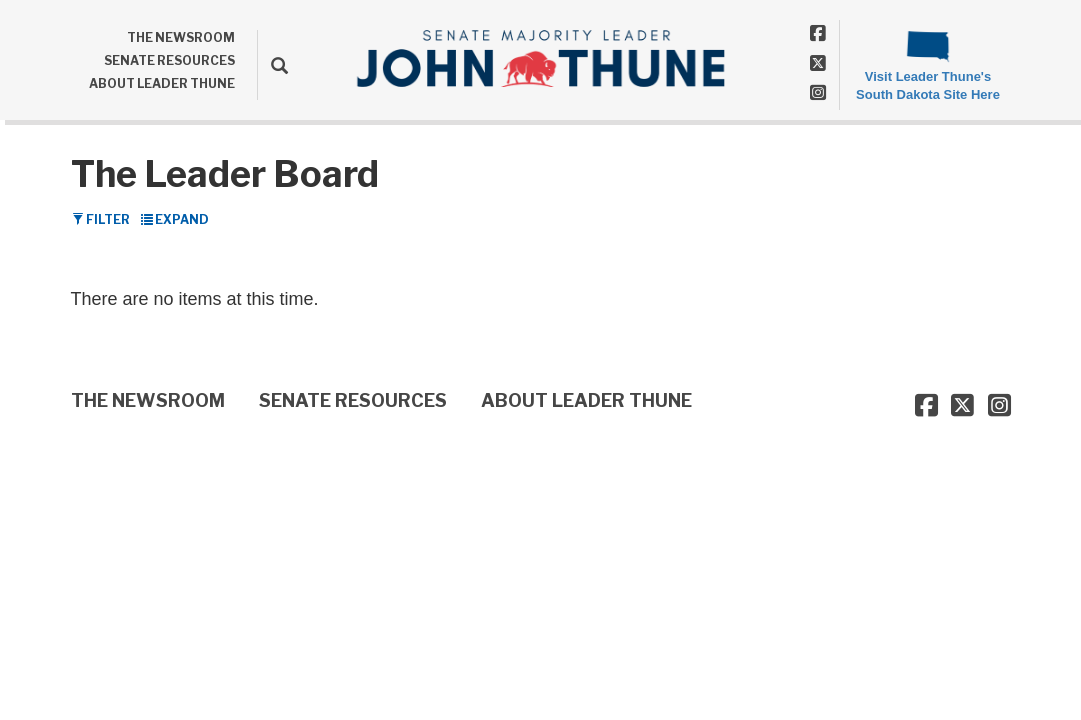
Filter (101, 219)
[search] (272, 65)
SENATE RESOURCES (169, 60)
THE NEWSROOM (181, 37)
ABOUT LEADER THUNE (162, 83)
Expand (175, 219)
